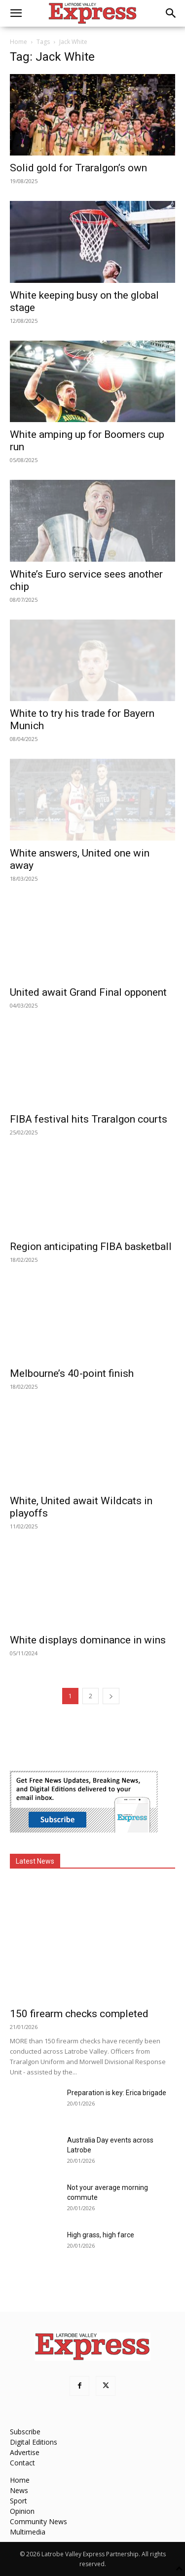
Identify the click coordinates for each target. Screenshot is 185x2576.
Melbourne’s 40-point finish (72, 1373)
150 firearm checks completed (79, 2014)
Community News (38, 2521)
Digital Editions (33, 2442)
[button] (16, 13)
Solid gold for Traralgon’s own (78, 168)
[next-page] (111, 1696)
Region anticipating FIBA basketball (91, 1246)
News (19, 2490)
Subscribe (25, 2431)
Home (18, 42)
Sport (18, 2500)
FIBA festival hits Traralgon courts (88, 1119)
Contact (22, 2462)
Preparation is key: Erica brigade (116, 2093)
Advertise (24, 2452)
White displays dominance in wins (88, 1640)
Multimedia (27, 2532)
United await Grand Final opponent (88, 992)
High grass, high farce (100, 2235)
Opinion (22, 2511)
